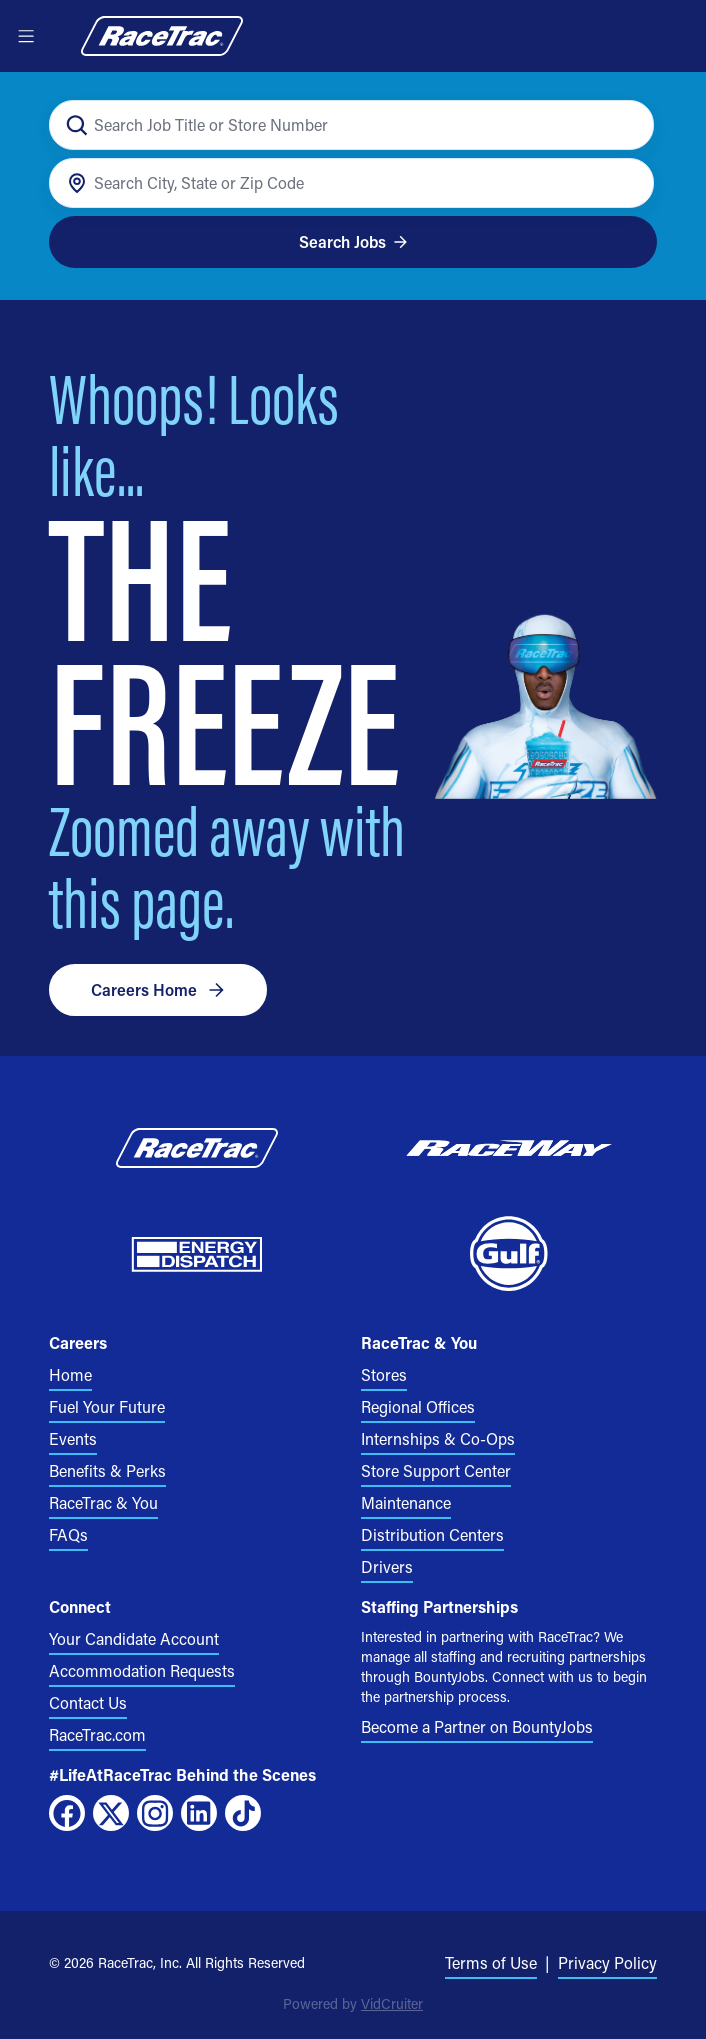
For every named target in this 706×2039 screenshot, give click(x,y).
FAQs (68, 1534)
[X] (111, 1813)
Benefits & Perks (107, 1470)
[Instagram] (155, 1813)
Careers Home (158, 989)
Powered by (353, 2003)
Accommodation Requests (142, 1670)
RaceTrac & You (103, 1502)
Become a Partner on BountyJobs (477, 1726)
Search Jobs (353, 241)
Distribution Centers (432, 1534)
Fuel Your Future (107, 1406)
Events (73, 1438)
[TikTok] (243, 1813)
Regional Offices (418, 1406)
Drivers (387, 1566)
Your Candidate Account (134, 1638)
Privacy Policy (607, 1962)
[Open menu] (26, 36)
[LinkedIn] (199, 1813)
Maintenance (406, 1502)
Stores (384, 1374)
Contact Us (88, 1702)
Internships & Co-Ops (438, 1438)
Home (70, 1374)
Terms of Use (491, 1962)
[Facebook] (67, 1813)
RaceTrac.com (97, 1734)
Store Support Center (436, 1470)
